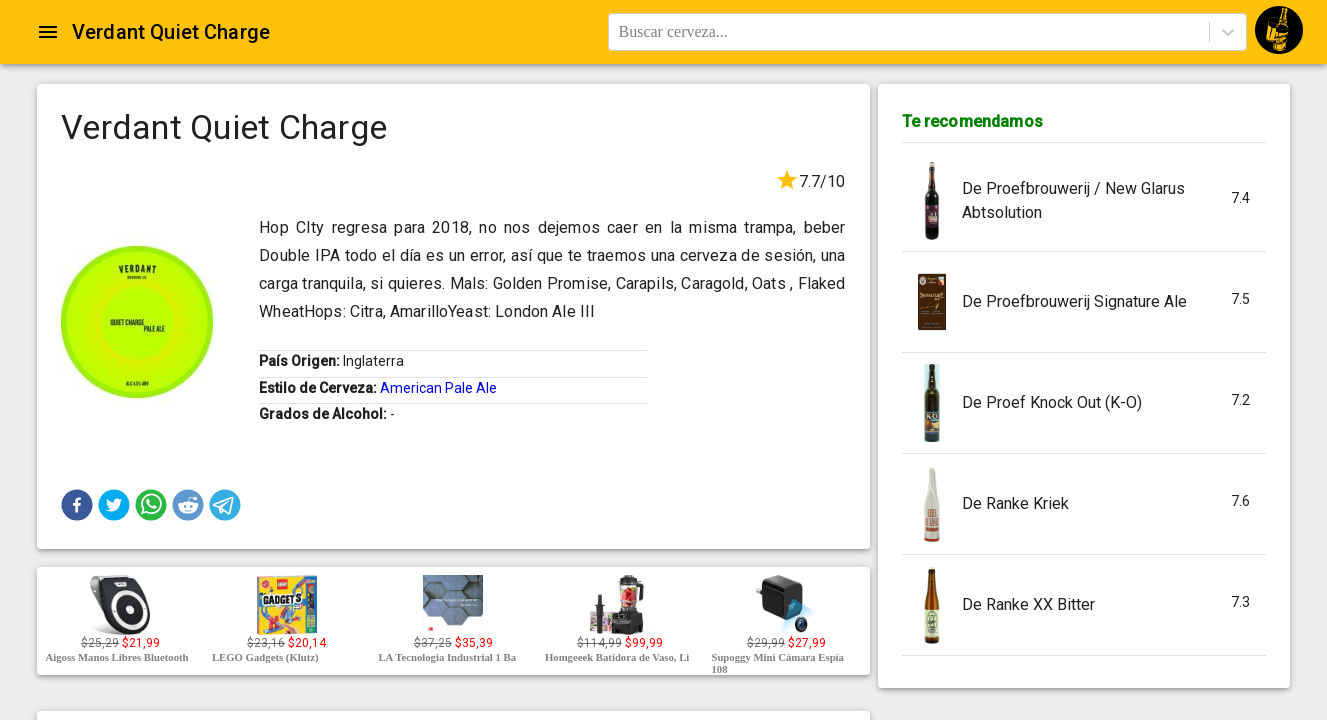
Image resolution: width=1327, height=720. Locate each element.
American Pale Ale (438, 388)
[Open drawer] (48, 32)
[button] (77, 505)
